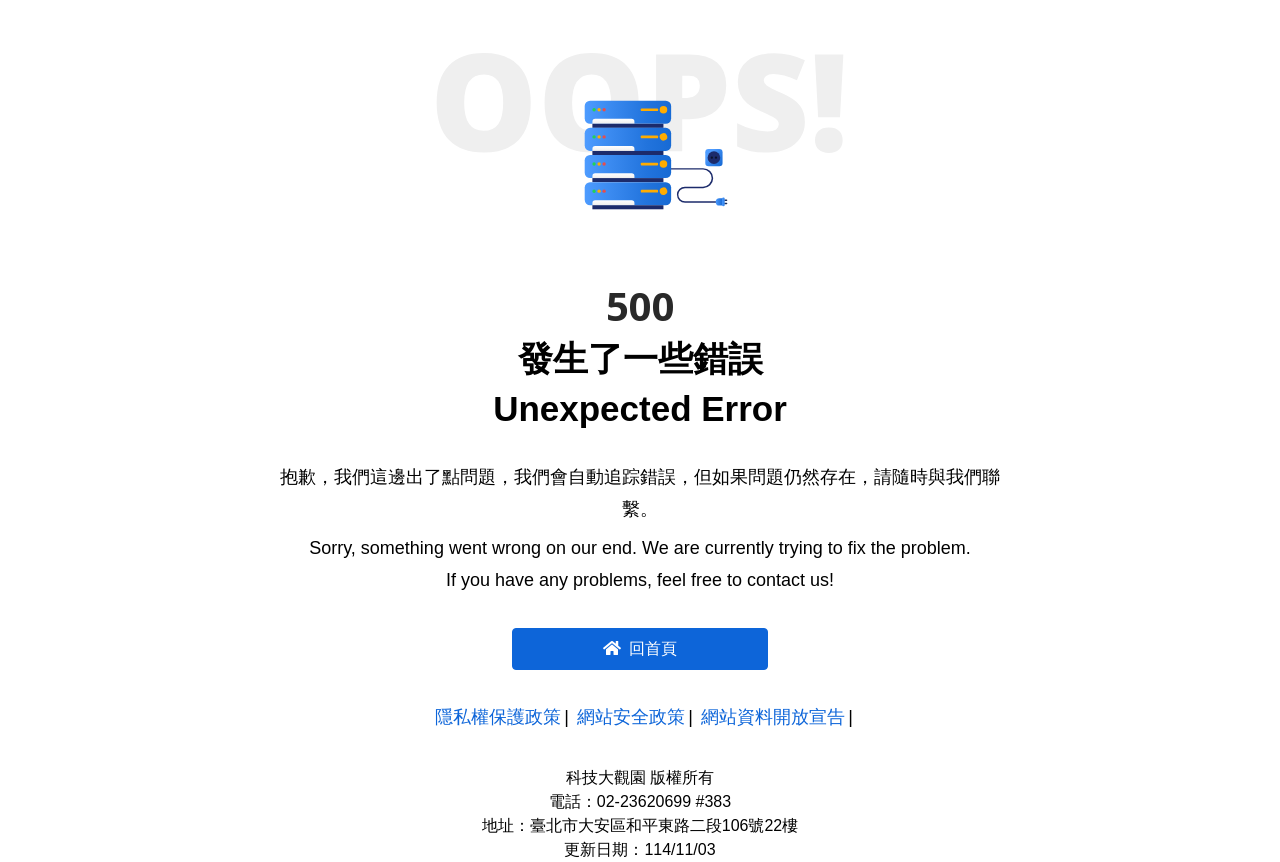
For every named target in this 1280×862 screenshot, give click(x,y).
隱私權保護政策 (498, 717)
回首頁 (640, 648)
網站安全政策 (631, 717)
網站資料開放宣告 (773, 717)
